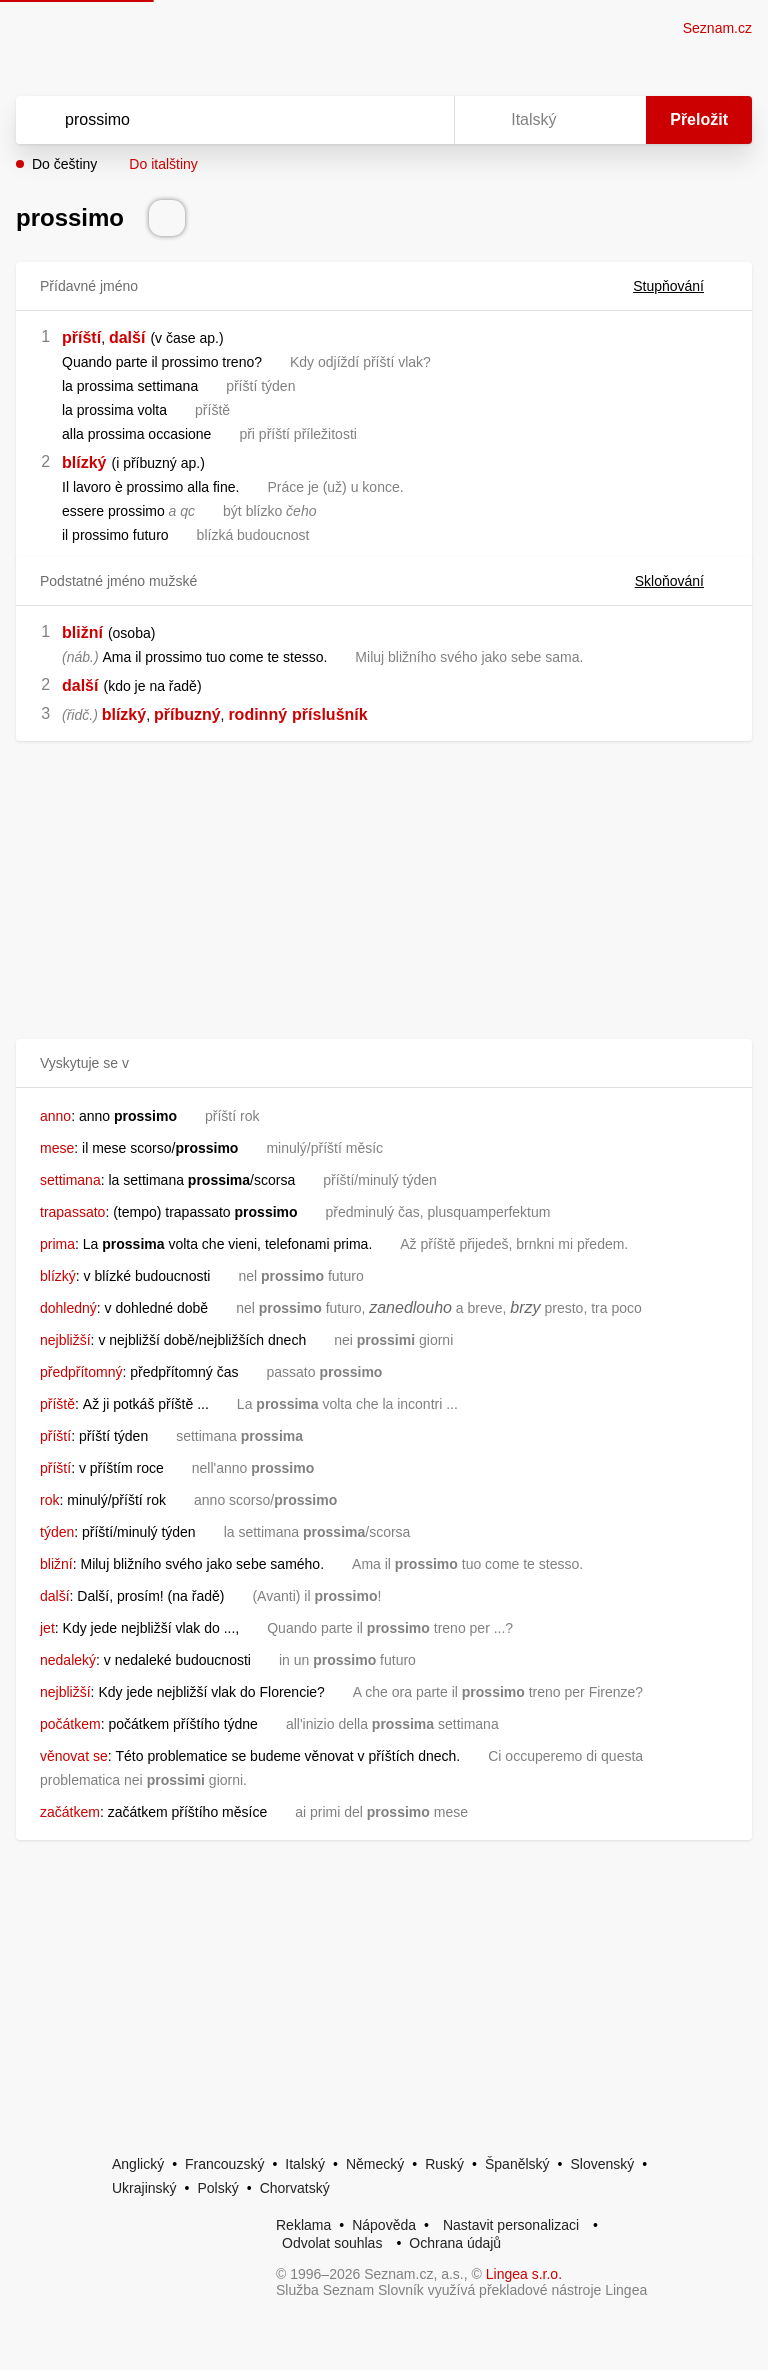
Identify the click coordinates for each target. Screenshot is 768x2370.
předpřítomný (81, 1372)
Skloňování (681, 581)
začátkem (70, 1812)
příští (81, 337)
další (127, 337)
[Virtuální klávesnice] (420, 120)
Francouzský (224, 2164)
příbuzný (187, 714)
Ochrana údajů (455, 2243)
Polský (217, 2188)
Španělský (517, 2164)
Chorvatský (295, 2188)
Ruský (444, 2164)
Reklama (303, 2225)
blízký (84, 462)
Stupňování (680, 286)
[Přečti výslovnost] (167, 218)
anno (55, 1116)
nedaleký (68, 1660)
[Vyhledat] (209, 120)
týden (57, 1532)
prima (57, 1244)
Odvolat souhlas (332, 2243)
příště (57, 1404)
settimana (70, 1180)
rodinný (257, 714)
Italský (305, 2164)
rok (49, 1500)
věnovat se (74, 1756)
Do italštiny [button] (163, 164)
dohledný (68, 1308)
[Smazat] (376, 120)
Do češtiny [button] (64, 164)
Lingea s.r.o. (524, 2274)
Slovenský (602, 2164)
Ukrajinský (144, 2188)
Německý (375, 2164)
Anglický (138, 2164)
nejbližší (65, 1340)
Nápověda (384, 2225)
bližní (82, 632)
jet (47, 1628)
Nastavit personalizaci (511, 2225)
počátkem (70, 1724)
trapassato (72, 1212)
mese (57, 1148)
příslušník (330, 714)
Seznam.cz (717, 28)
